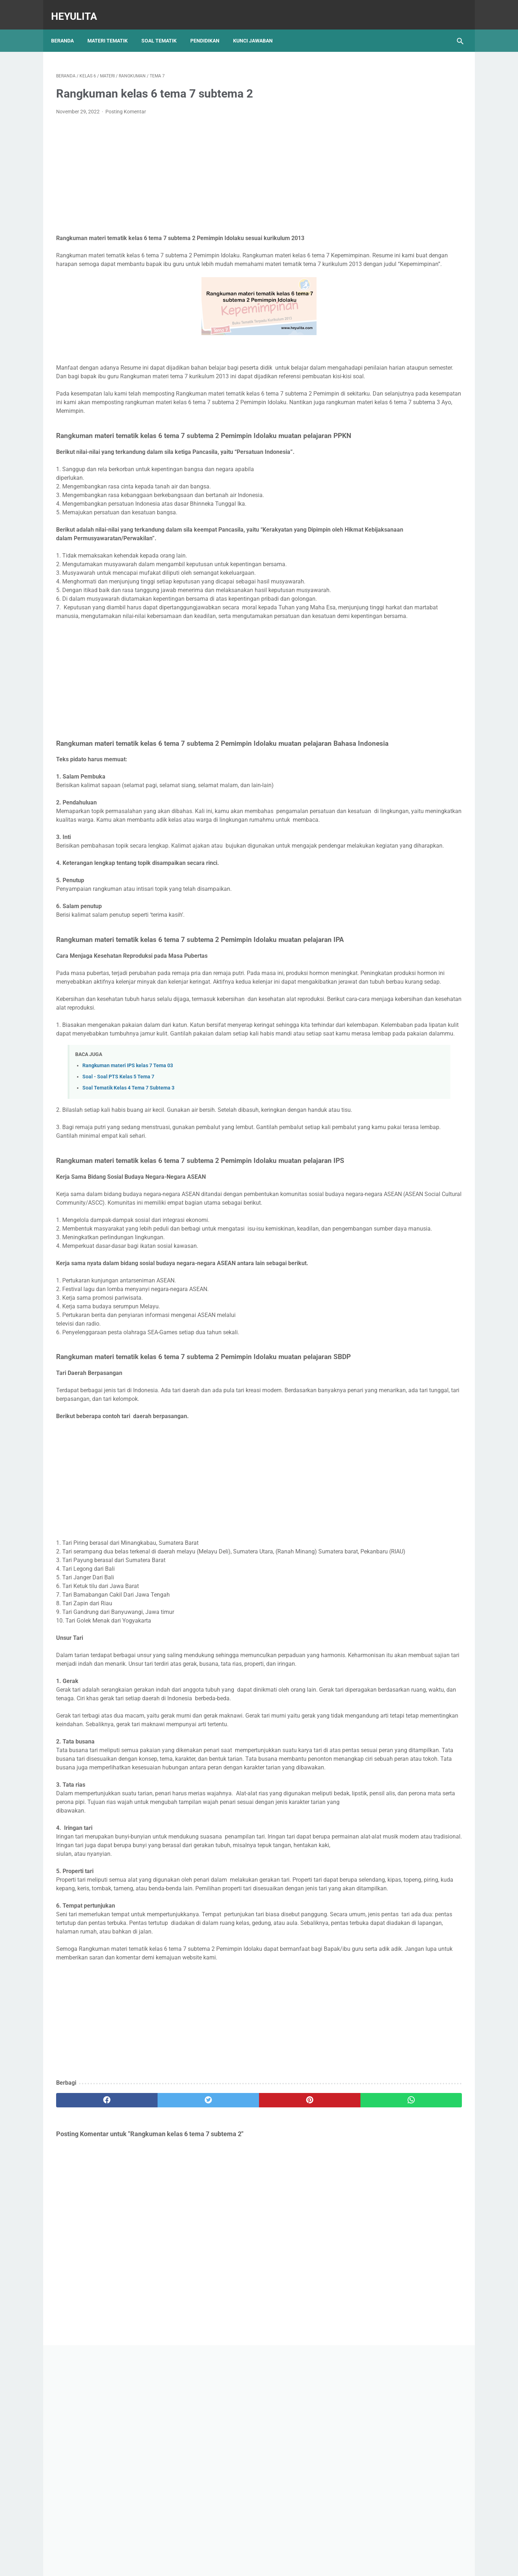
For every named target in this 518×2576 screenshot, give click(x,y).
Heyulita (79, 8)
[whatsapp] (294, 2342)
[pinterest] (226, 2342)
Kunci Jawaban (258, 28)
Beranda (67, 28)
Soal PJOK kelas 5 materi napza (400, 329)
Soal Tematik (164, 28)
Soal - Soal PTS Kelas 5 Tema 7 (118, 1186)
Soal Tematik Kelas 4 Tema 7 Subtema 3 (128, 1197)
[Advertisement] (192, 167)
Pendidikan (209, 28)
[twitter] (158, 2342)
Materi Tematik (112, 28)
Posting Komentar (125, 104)
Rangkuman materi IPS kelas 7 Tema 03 (127, 1175)
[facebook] (90, 2342)
